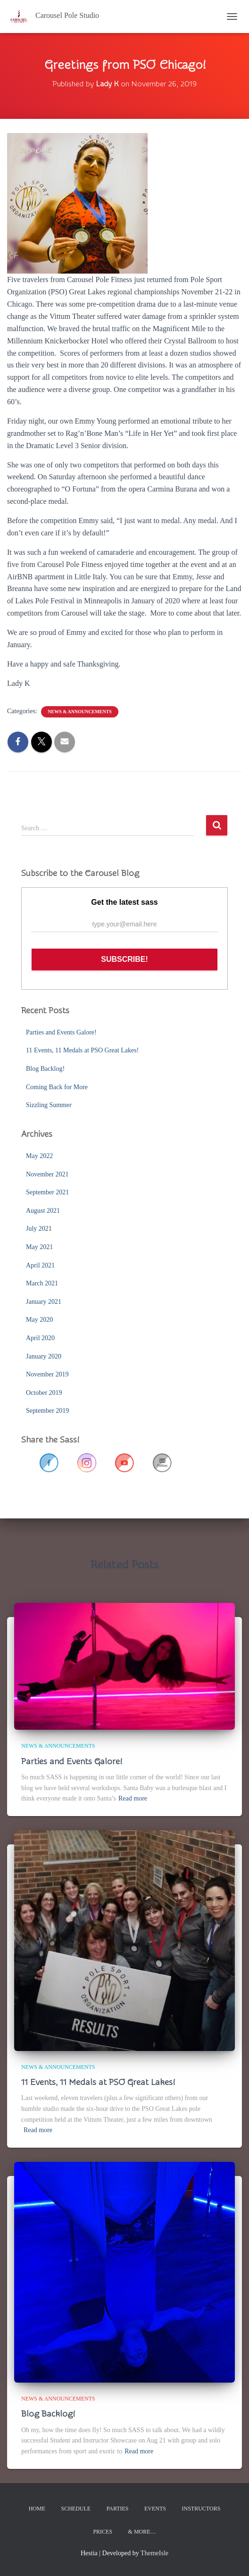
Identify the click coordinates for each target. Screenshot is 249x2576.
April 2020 (40, 1338)
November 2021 (47, 1174)
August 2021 (43, 1210)
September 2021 (47, 1192)
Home (37, 2508)
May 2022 (39, 1155)
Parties (118, 2508)
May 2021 (39, 1246)
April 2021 (40, 1265)
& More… (142, 2531)
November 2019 (47, 1374)
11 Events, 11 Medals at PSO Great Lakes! (82, 1050)
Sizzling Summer (49, 1105)
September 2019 (47, 1410)
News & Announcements (80, 711)
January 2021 (43, 1301)
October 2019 (44, 1392)
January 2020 (43, 1356)
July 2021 (39, 1228)
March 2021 (42, 1283)
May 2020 (39, 1319)
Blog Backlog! (45, 1068)
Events (155, 2508)
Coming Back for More (57, 1087)
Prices (102, 2531)
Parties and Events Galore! (61, 1032)
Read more (132, 1798)
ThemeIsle (154, 2553)
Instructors (201, 2508)
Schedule (76, 2508)
